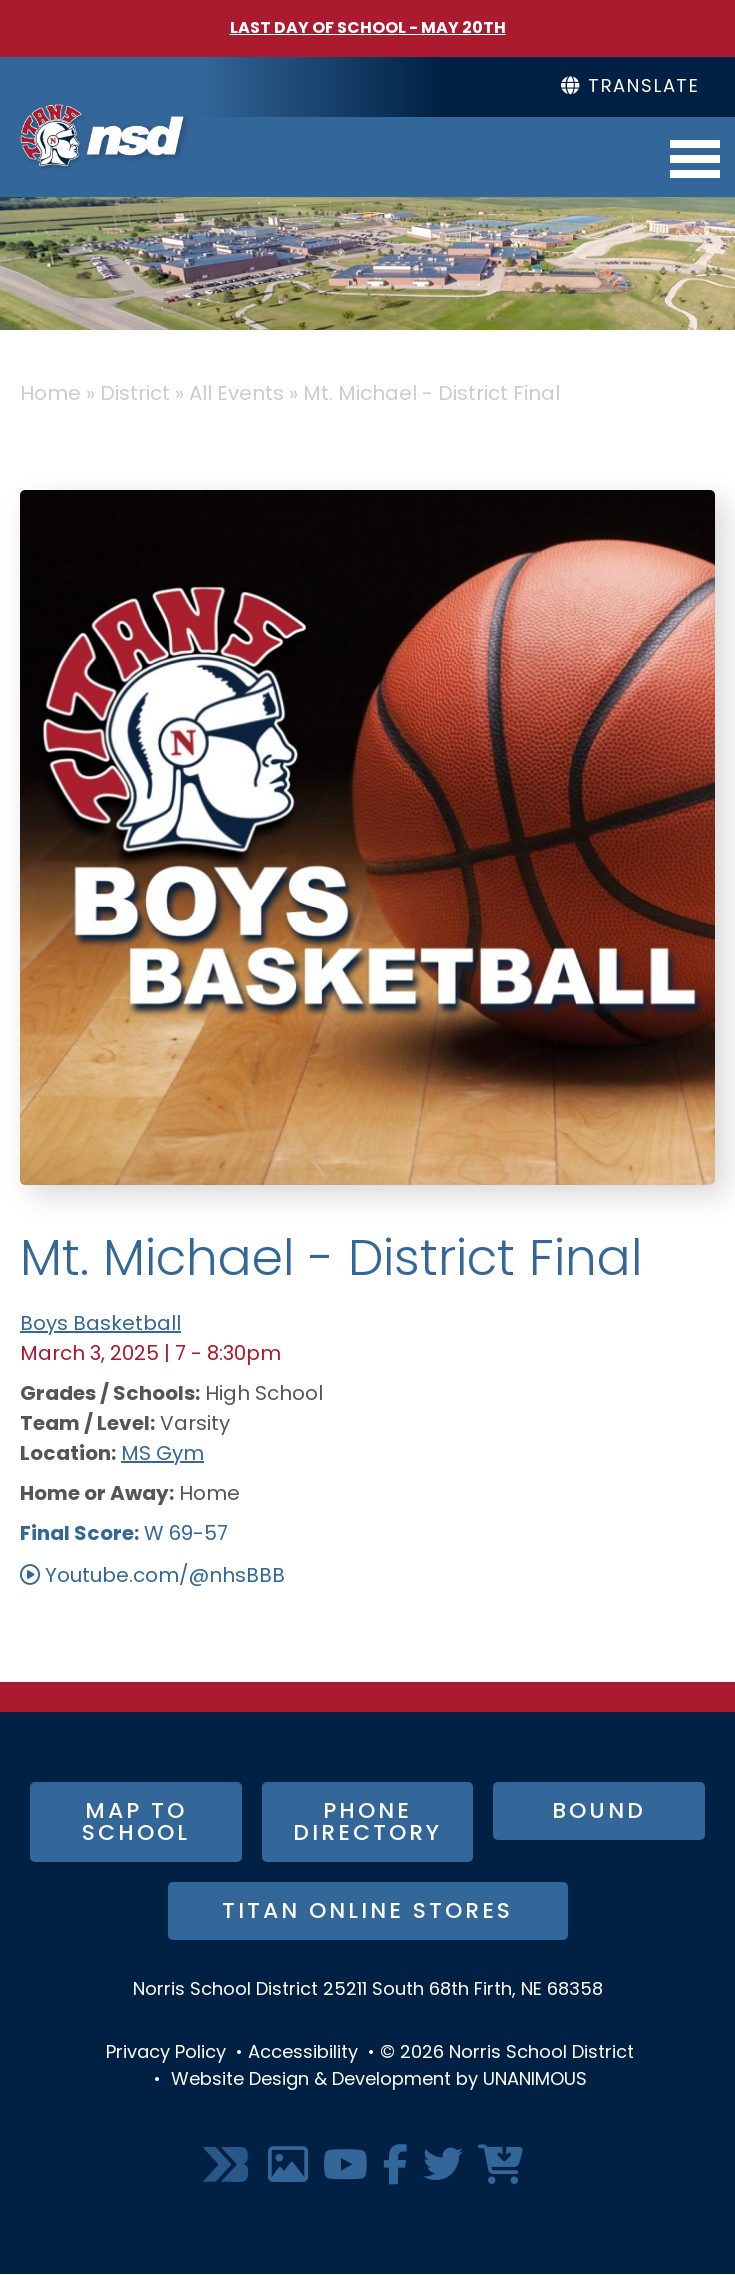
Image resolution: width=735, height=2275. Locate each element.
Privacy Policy (166, 2053)
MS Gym (162, 1455)
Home (50, 395)
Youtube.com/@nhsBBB (165, 1577)
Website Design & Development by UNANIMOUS (379, 2080)
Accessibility (303, 2053)
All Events (236, 395)
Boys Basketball (100, 1325)
